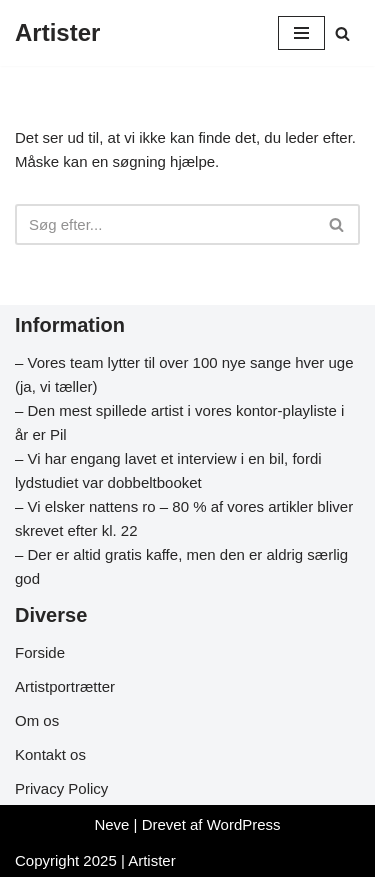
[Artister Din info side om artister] (57, 33)
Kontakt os (50, 754)
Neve (111, 824)
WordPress (244, 824)
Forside (40, 652)
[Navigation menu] (301, 33)
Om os (37, 720)
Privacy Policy (61, 788)
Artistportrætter (65, 686)
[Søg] (342, 33)
